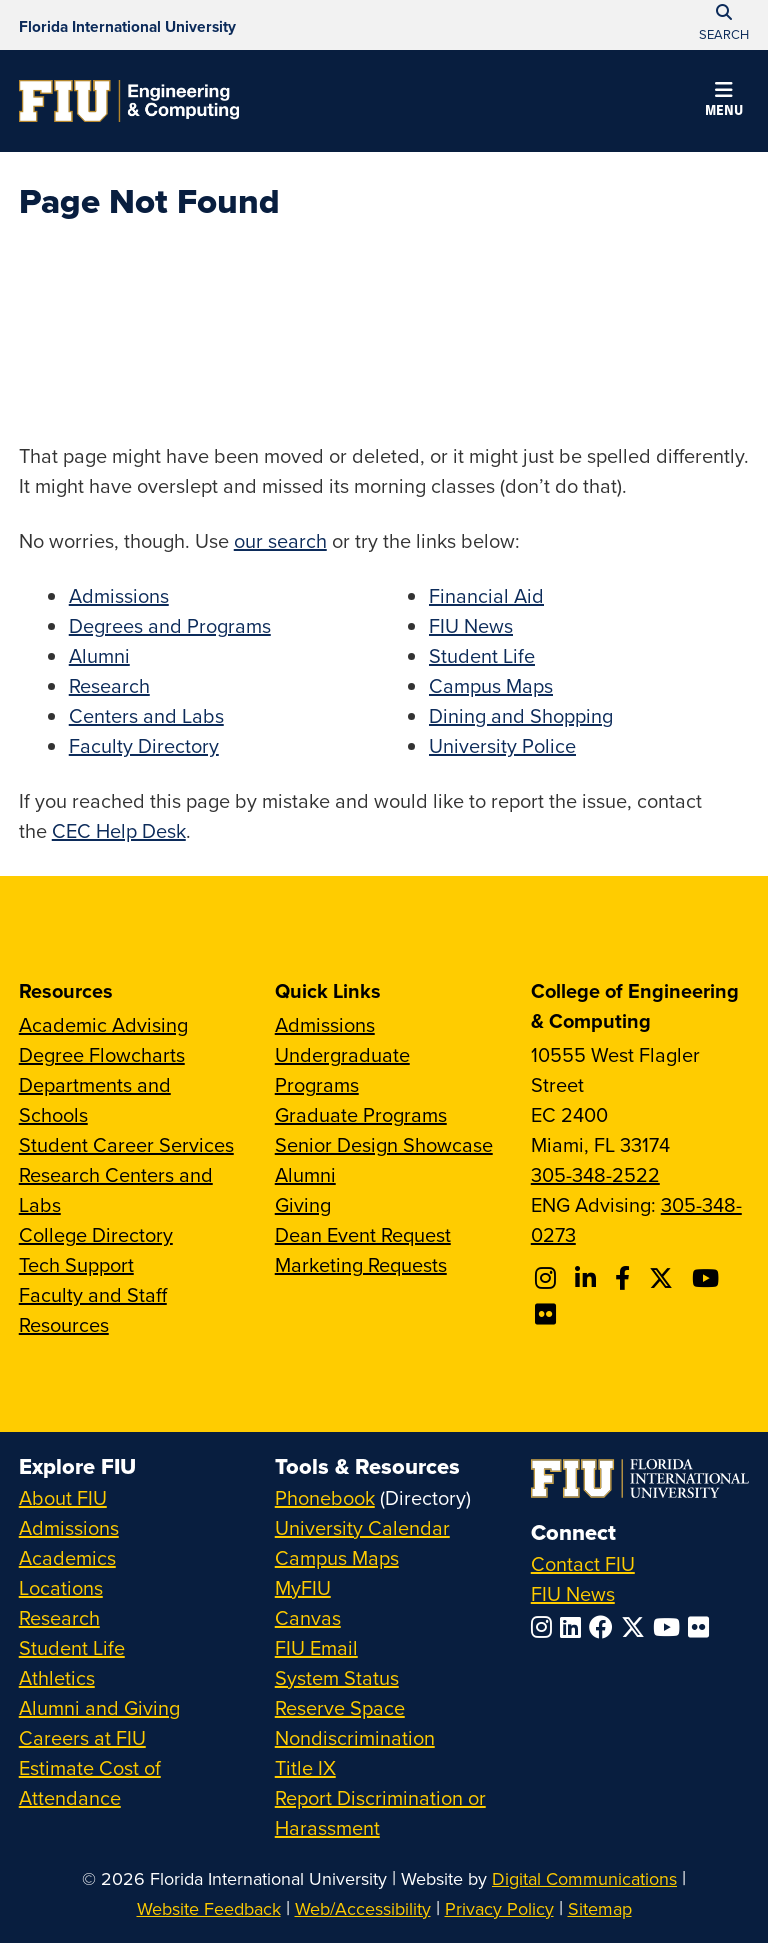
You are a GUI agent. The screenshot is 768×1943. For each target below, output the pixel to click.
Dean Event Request (363, 1234)
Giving (303, 1204)
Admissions (119, 595)
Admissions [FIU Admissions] (69, 1527)
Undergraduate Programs (342, 1069)
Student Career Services (126, 1144)
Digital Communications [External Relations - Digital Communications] (584, 1878)
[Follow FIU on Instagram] (545, 1627)
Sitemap (600, 1908)
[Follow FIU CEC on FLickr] (548, 1314)
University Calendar (362, 1527)
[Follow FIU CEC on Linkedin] (588, 1278)
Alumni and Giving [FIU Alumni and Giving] (99, 1707)
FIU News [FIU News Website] (573, 1593)
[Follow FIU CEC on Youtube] (708, 1278)
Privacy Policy (499, 1908)
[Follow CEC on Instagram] (548, 1278)
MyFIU (303, 1587)
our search (280, 540)
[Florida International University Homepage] (127, 25)
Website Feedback (209, 1908)
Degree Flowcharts (102, 1054)
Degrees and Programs (170, 625)
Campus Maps (491, 685)
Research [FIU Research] (59, 1617)
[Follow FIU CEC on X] (664, 1278)
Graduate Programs (361, 1114)
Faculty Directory (144, 745)
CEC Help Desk (119, 830)
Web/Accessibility (363, 1908)
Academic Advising (103, 1024)
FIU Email (316, 1647)
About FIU (63, 1497)
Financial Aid (486, 595)
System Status (337, 1677)
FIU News (471, 625)
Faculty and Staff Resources (93, 1309)
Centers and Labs (146, 715)
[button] (724, 102)
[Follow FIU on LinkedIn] (574, 1627)
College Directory (96, 1234)
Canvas (308, 1617)
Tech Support (76, 1264)
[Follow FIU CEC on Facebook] (625, 1278)
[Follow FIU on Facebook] (605, 1627)
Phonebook (325, 1497)
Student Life (482, 655)
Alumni (99, 655)
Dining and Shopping (521, 715)
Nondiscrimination (355, 1737)
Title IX (305, 1767)
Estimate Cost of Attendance (90, 1782)
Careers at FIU (82, 1737)
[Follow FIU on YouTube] (670, 1627)
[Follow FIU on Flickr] (702, 1627)
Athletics (57, 1677)
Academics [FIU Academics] (67, 1557)
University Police (502, 745)
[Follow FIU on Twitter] (637, 1627)
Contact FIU (583, 1563)
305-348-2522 (595, 1174)
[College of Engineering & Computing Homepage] (129, 101)
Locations (61, 1587)
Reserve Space (340, 1707)
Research (109, 685)
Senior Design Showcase (384, 1144)
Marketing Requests (361, 1264)
